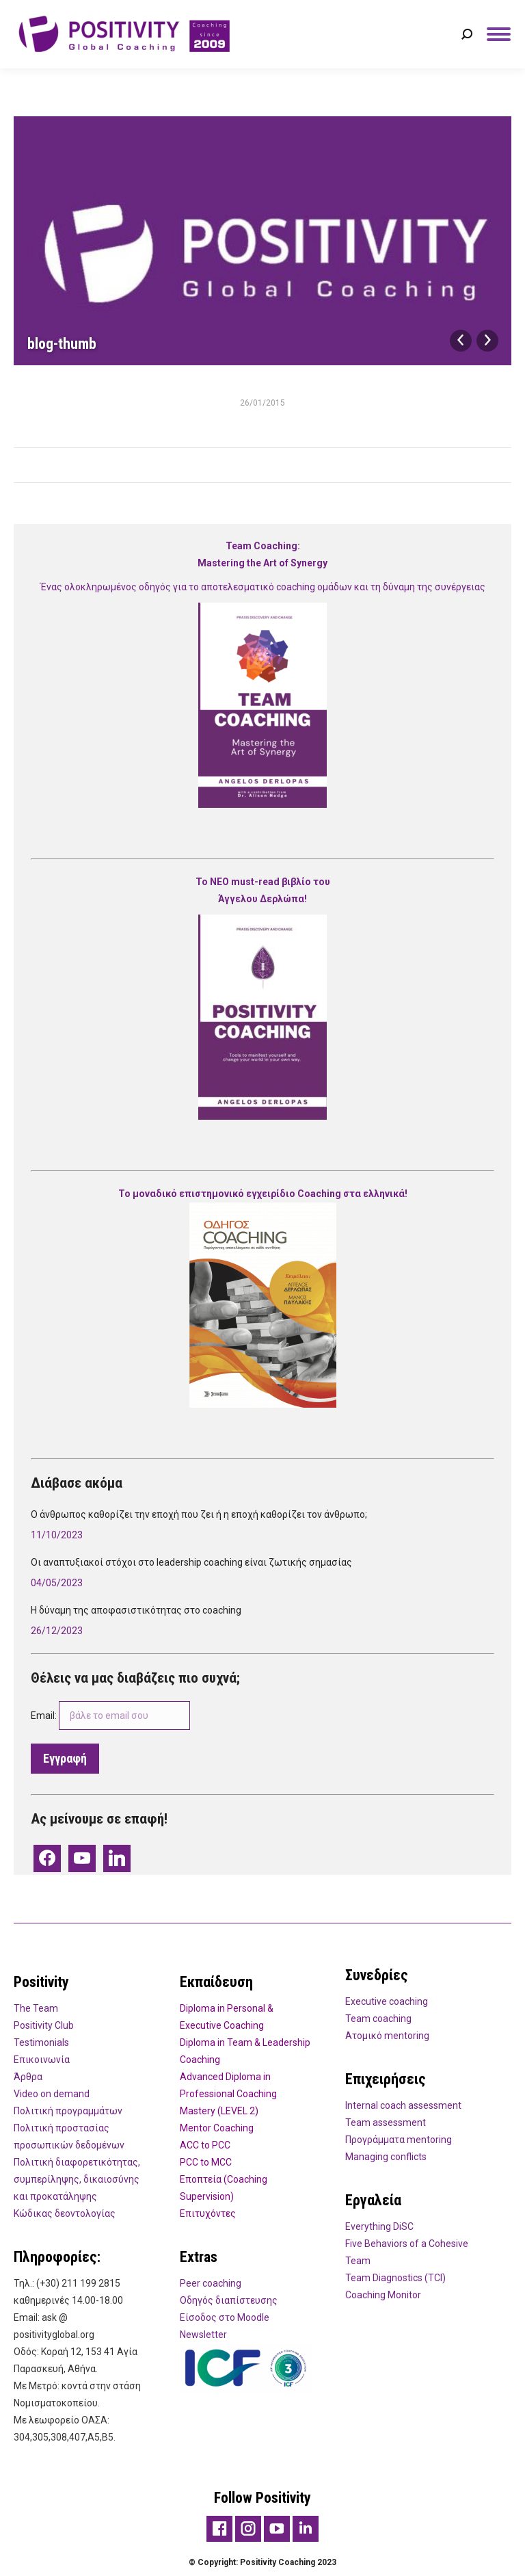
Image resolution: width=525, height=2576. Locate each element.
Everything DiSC (379, 2226)
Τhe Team (36, 2008)
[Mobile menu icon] (498, 34)
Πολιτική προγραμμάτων (68, 2110)
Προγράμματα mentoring (398, 2139)
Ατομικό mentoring (387, 2035)
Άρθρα (28, 2076)
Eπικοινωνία (42, 2059)
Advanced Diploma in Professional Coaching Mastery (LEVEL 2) (228, 2093)
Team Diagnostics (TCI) (395, 2277)
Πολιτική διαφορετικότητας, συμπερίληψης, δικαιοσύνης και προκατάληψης (77, 2179)
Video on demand (52, 2093)
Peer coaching (210, 2283)
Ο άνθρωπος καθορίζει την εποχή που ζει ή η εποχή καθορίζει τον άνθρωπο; (201, 1514)
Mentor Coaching (217, 2127)
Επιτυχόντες (208, 2213)
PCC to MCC (206, 2162)
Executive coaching (386, 2001)
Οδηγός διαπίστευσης (229, 2300)
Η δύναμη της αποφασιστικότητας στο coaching (136, 1610)
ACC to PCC (205, 2145)
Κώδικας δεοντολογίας (65, 2213)
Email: (110, 1715)
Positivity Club (44, 2025)
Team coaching (378, 2018)
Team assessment (385, 2122)
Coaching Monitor (383, 2294)
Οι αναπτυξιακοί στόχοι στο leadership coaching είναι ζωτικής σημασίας (191, 1562)
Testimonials (41, 2042)
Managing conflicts (386, 2156)
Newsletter (203, 2334)
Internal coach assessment (403, 2105)
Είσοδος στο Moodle (224, 2317)
